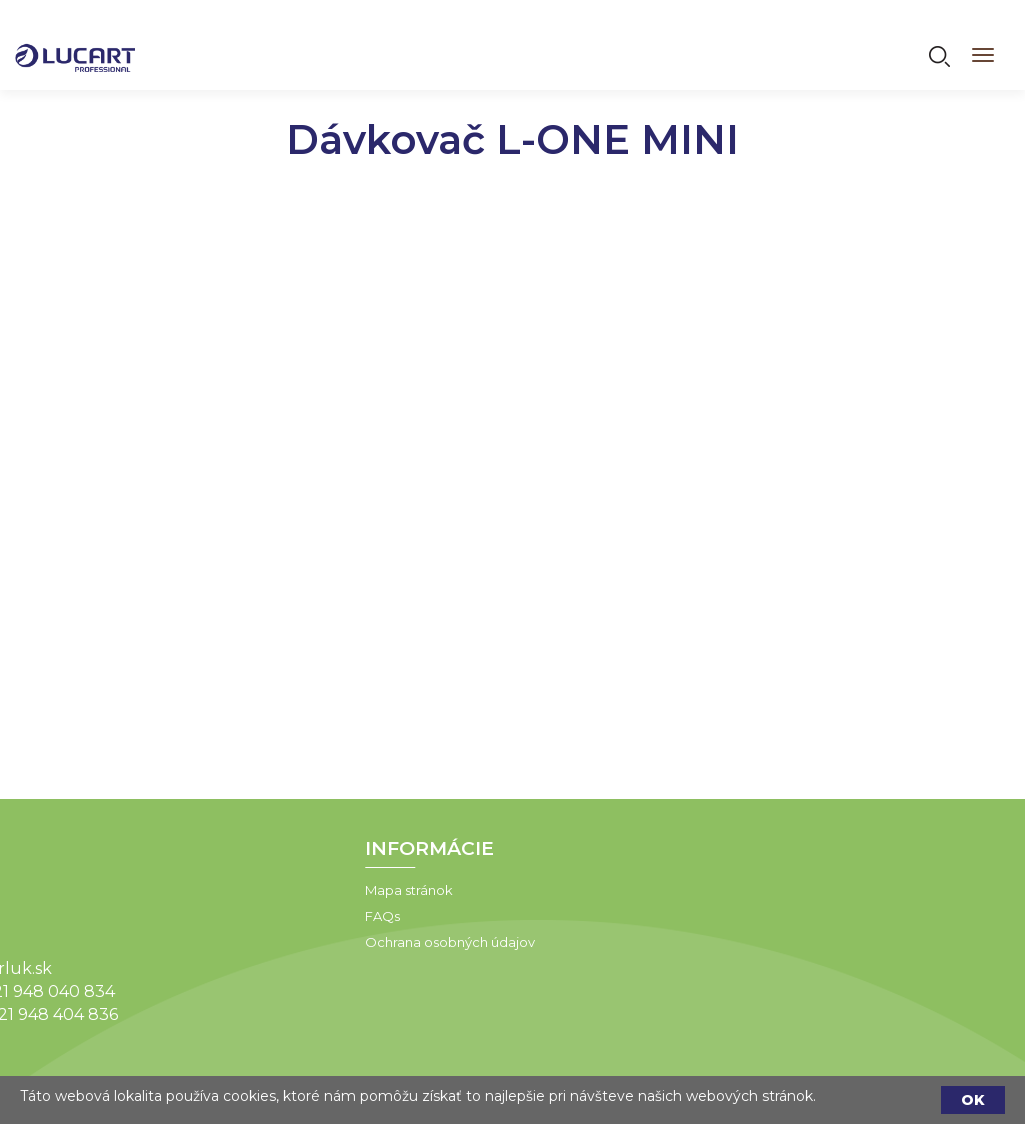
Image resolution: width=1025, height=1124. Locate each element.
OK (973, 1100)
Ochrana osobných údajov (395, 942)
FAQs (327, 916)
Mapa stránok (354, 890)
